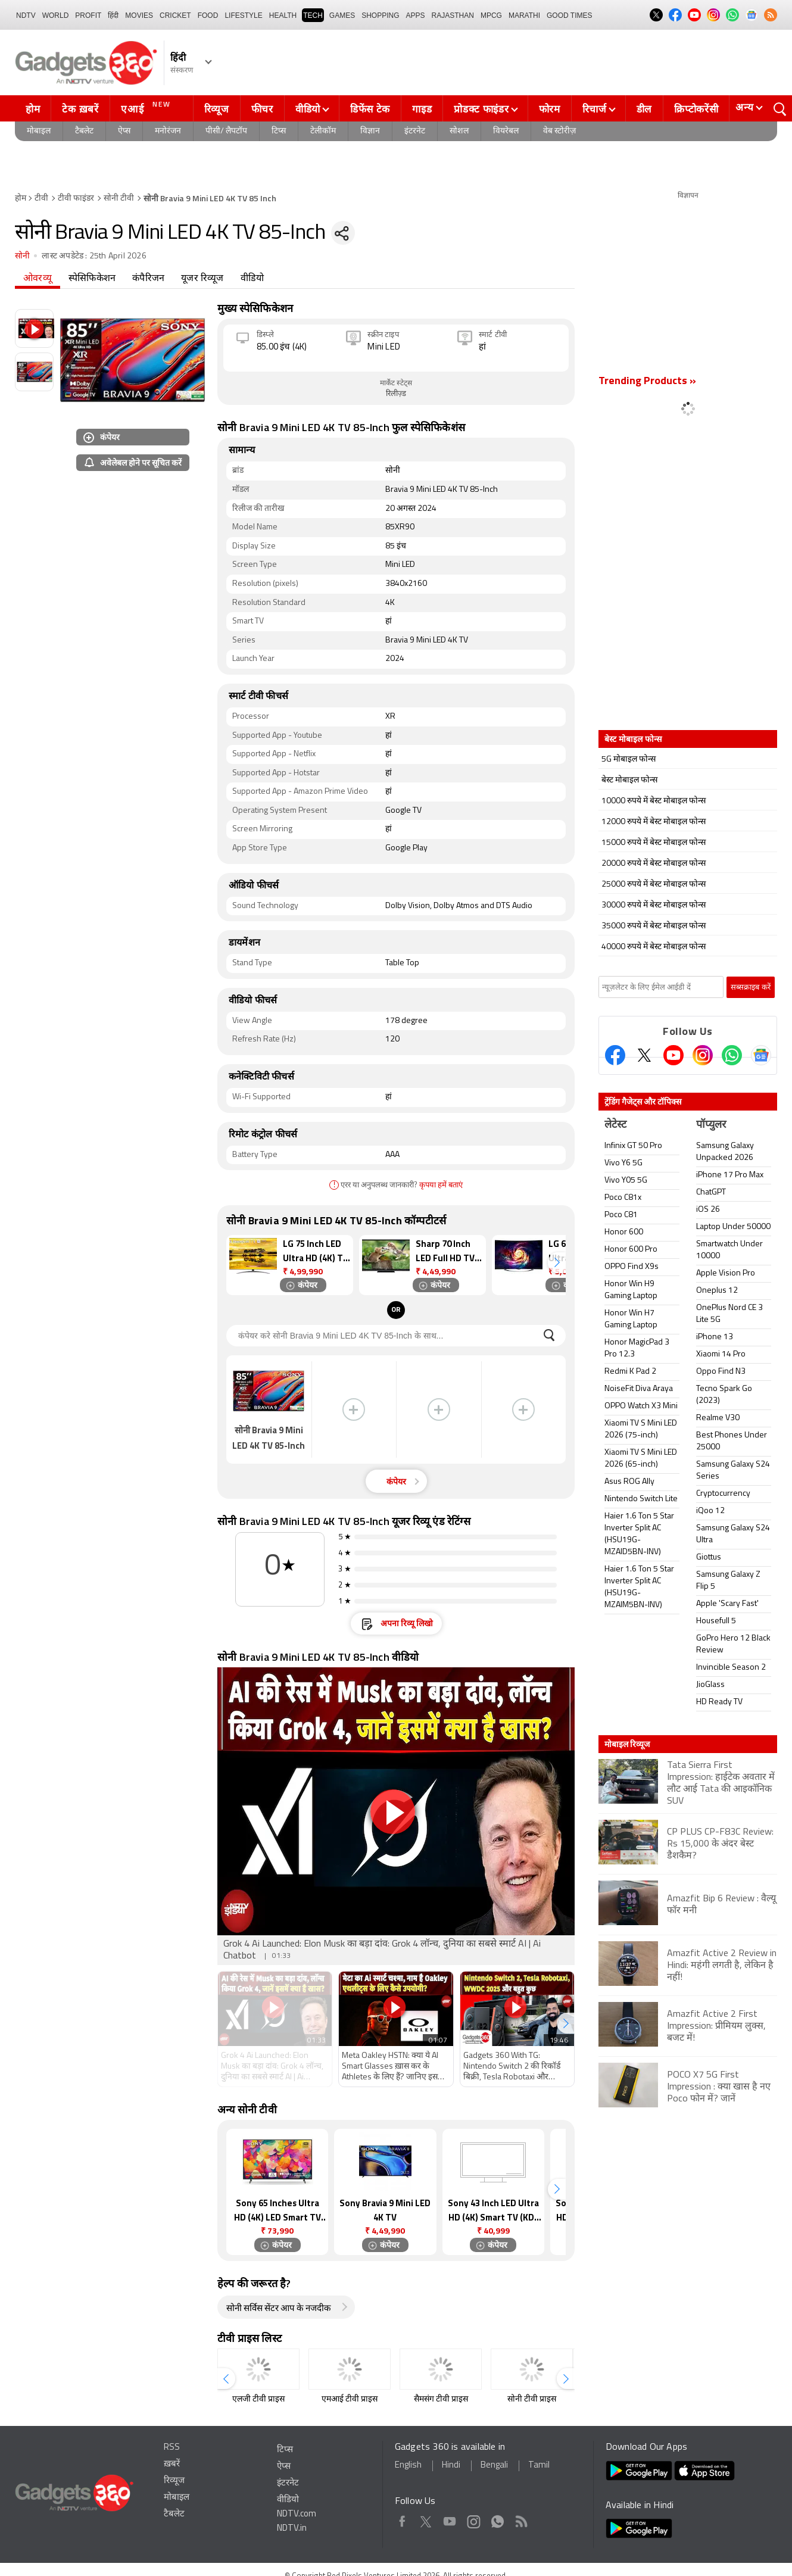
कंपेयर (101, 437)
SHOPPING (380, 15)
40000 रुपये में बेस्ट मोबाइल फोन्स (653, 947)
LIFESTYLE (243, 15)
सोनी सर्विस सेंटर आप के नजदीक (278, 2308)
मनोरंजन (168, 131)
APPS (415, 15)
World (55, 15)
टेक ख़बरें (80, 109)
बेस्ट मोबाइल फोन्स (629, 780)
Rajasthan (453, 15)
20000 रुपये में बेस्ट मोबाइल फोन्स (653, 863)
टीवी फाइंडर (76, 198)
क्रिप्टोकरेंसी (696, 109)
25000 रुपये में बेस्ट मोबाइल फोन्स (653, 884)
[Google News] (761, 1055)
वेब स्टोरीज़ (559, 131)
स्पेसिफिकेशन (92, 278)
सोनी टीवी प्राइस (531, 2399)
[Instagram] (703, 1055)
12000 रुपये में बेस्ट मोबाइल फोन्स (653, 822)
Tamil (539, 2465)
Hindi (451, 2465)
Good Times (569, 15)
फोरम (549, 109)
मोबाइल (39, 131)
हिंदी (113, 15)
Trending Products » (647, 381)
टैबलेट (84, 131)
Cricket (175, 15)
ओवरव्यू (37, 278)
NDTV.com (296, 2514)
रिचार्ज (594, 109)
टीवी (41, 198)
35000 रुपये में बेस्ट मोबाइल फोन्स (653, 926)
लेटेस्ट (615, 1125)
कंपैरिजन (148, 278)
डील (644, 109)
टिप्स (279, 131)
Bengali (494, 2465)
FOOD (208, 15)
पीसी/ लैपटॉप (226, 131)
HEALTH (283, 15)
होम (33, 109)
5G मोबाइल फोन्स (628, 759)
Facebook (402, 2519)
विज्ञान (370, 131)
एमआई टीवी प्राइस (350, 2399)
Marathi (524, 15)
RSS (172, 2447)
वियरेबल (506, 131)
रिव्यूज (216, 109)
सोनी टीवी (119, 198)
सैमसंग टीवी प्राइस (441, 2399)
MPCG (491, 15)
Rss (521, 2519)
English (408, 2465)
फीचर (262, 109)
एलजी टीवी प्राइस (258, 2399)
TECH (313, 15)
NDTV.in (292, 2528)
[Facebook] (615, 1055)
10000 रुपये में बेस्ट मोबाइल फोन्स (653, 801)
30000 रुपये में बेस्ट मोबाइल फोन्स (653, 905)
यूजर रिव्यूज (202, 278)
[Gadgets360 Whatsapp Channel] (732, 1055)
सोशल (459, 131)
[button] (557, 1262)
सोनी (22, 256)
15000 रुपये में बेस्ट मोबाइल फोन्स (653, 842)
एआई (147, 107)
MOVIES (139, 15)
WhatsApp (497, 2519)
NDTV (26, 15)
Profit (88, 15)
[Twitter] (644, 1055)
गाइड (422, 109)
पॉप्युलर (711, 1125)
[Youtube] (673, 1055)
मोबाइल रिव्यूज (627, 1744)
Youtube (449, 2519)
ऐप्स (124, 131)
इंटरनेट (414, 131)
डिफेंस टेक (370, 109)
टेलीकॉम (323, 131)
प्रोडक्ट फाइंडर (481, 109)
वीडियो (307, 109)
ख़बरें (172, 2464)
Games (342, 15)
